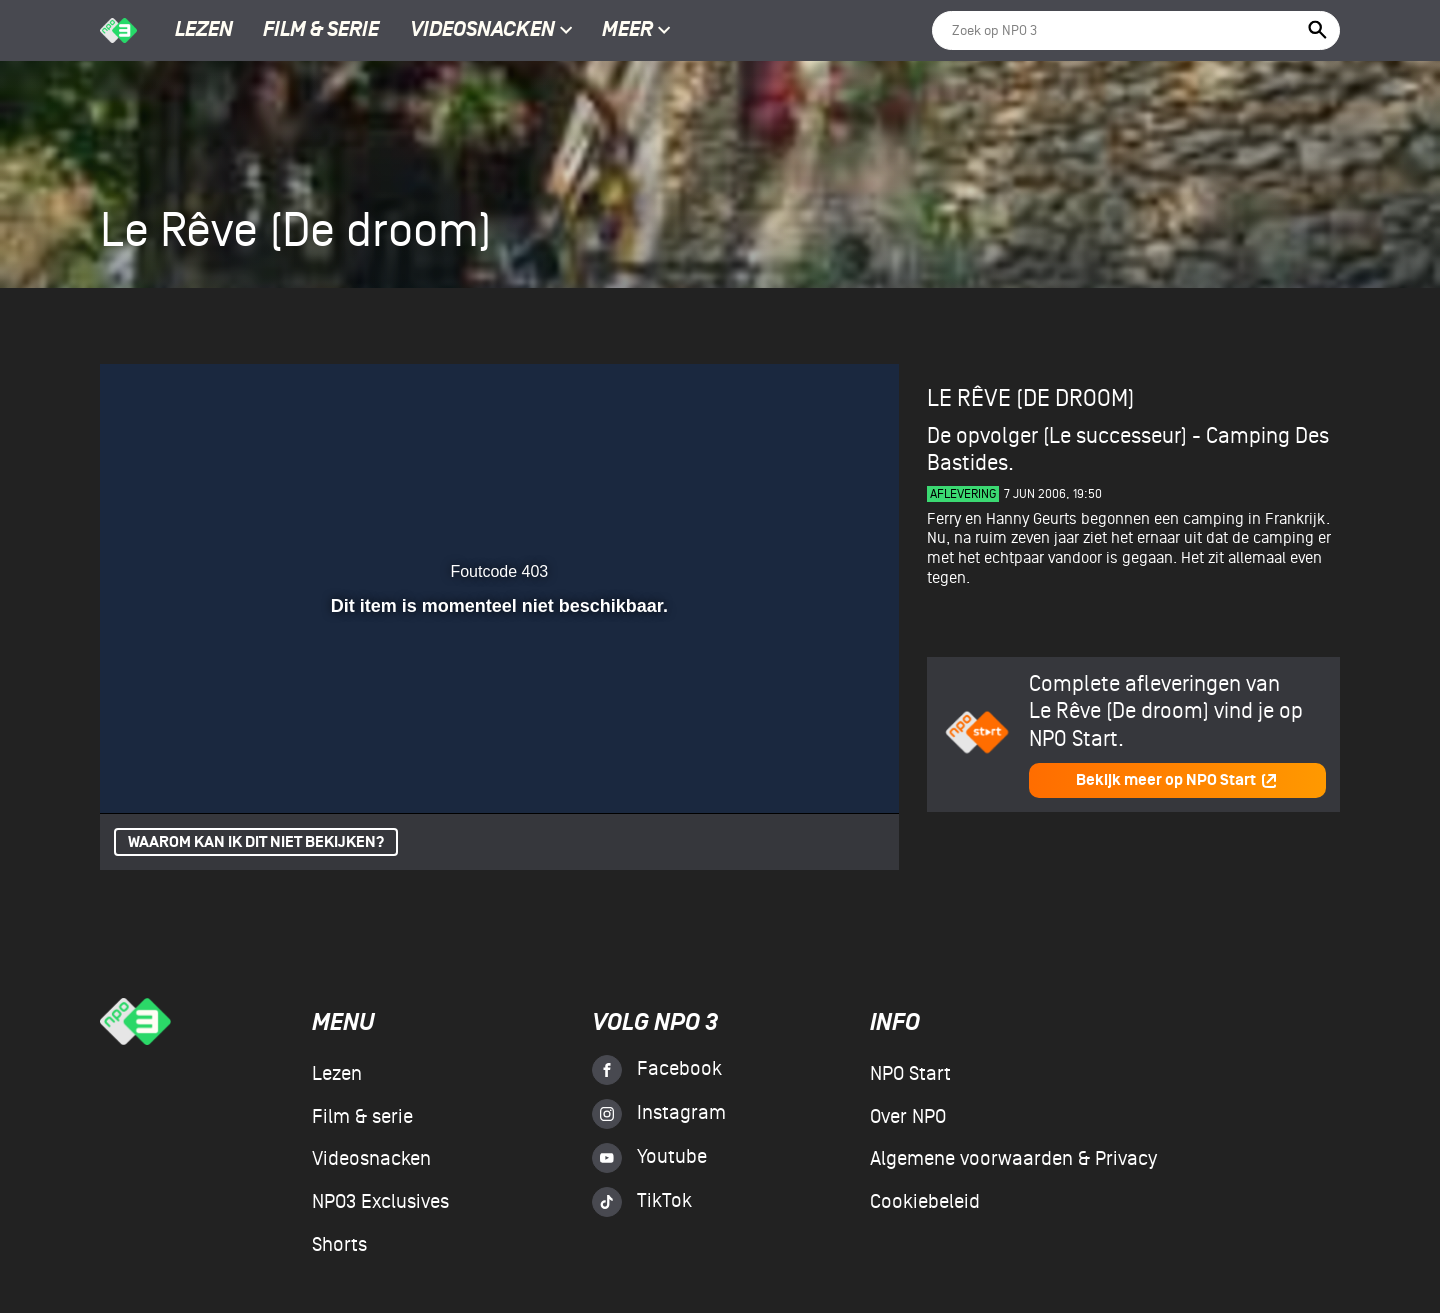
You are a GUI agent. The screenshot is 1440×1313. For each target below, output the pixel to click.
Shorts (339, 1245)
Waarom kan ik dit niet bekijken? (256, 842)
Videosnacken (482, 31)
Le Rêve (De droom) (1031, 398)
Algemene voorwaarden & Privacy (1013, 1159)
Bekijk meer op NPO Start (1177, 780)
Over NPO (908, 1117)
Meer (636, 31)
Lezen (204, 31)
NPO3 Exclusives (380, 1202)
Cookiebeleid (925, 1202)
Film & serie (321, 31)
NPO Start (910, 1074)
